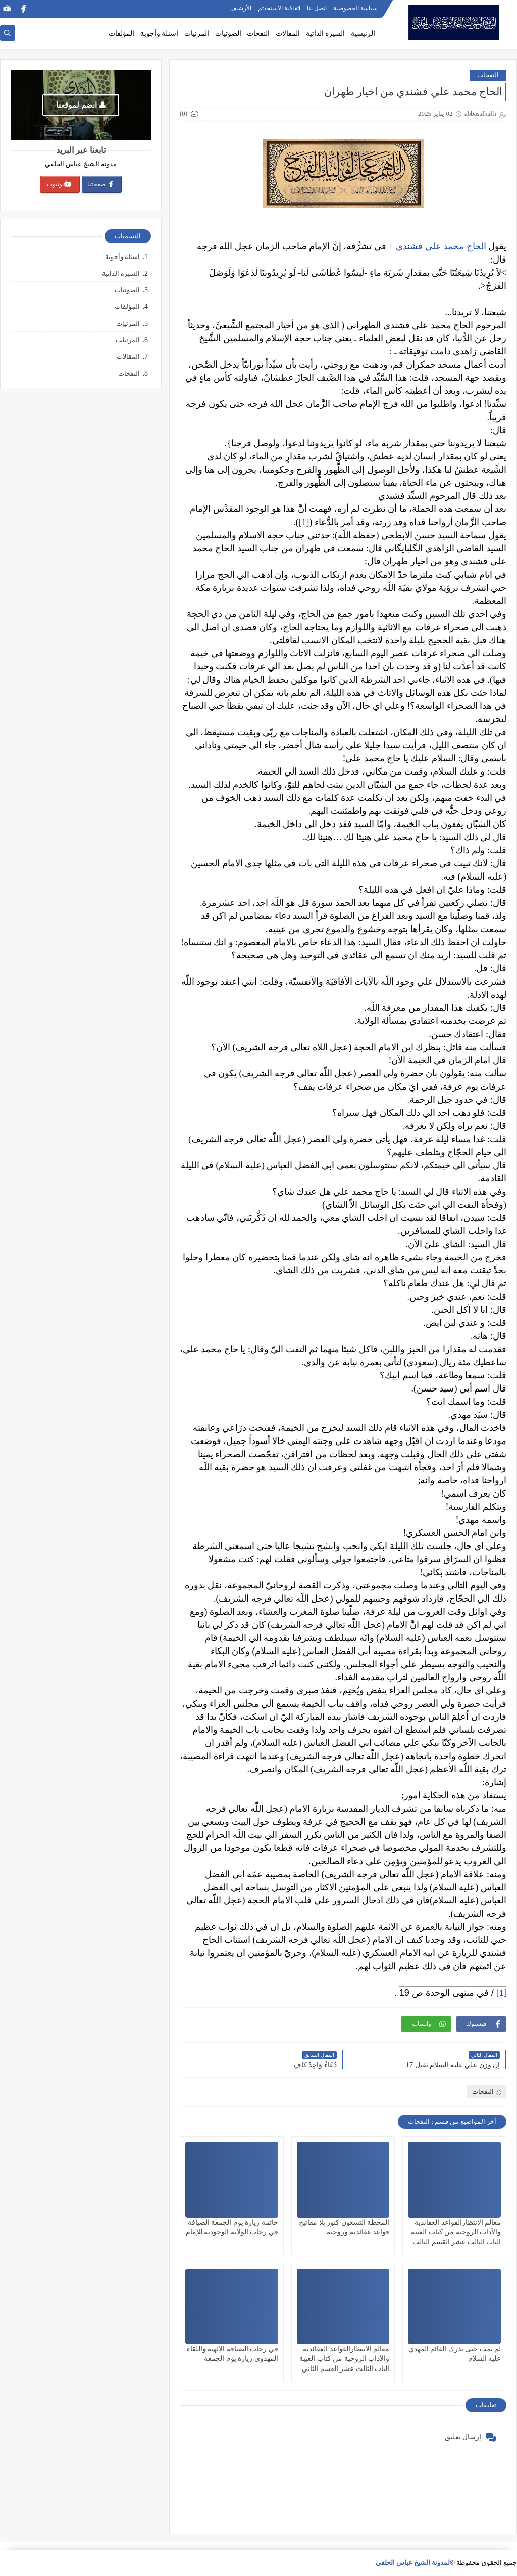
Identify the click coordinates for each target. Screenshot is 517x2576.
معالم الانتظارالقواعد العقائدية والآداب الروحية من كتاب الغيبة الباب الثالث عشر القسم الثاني (344, 2358)
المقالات (288, 33)
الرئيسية (363, 33)
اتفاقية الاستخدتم (279, 8)
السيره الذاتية (325, 33)
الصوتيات (228, 33)
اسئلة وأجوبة (159, 33)
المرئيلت (128, 340)
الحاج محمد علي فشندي (440, 246)
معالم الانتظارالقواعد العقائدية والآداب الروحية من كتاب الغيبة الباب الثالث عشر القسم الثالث (456, 2232)
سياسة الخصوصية (355, 8)
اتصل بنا (317, 8)
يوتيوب (59, 184)
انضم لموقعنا (81, 105)
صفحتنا (101, 184)
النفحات (258, 33)
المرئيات (196, 33)
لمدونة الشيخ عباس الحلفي (413, 2562)
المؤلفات (121, 33)
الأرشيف (240, 8)
